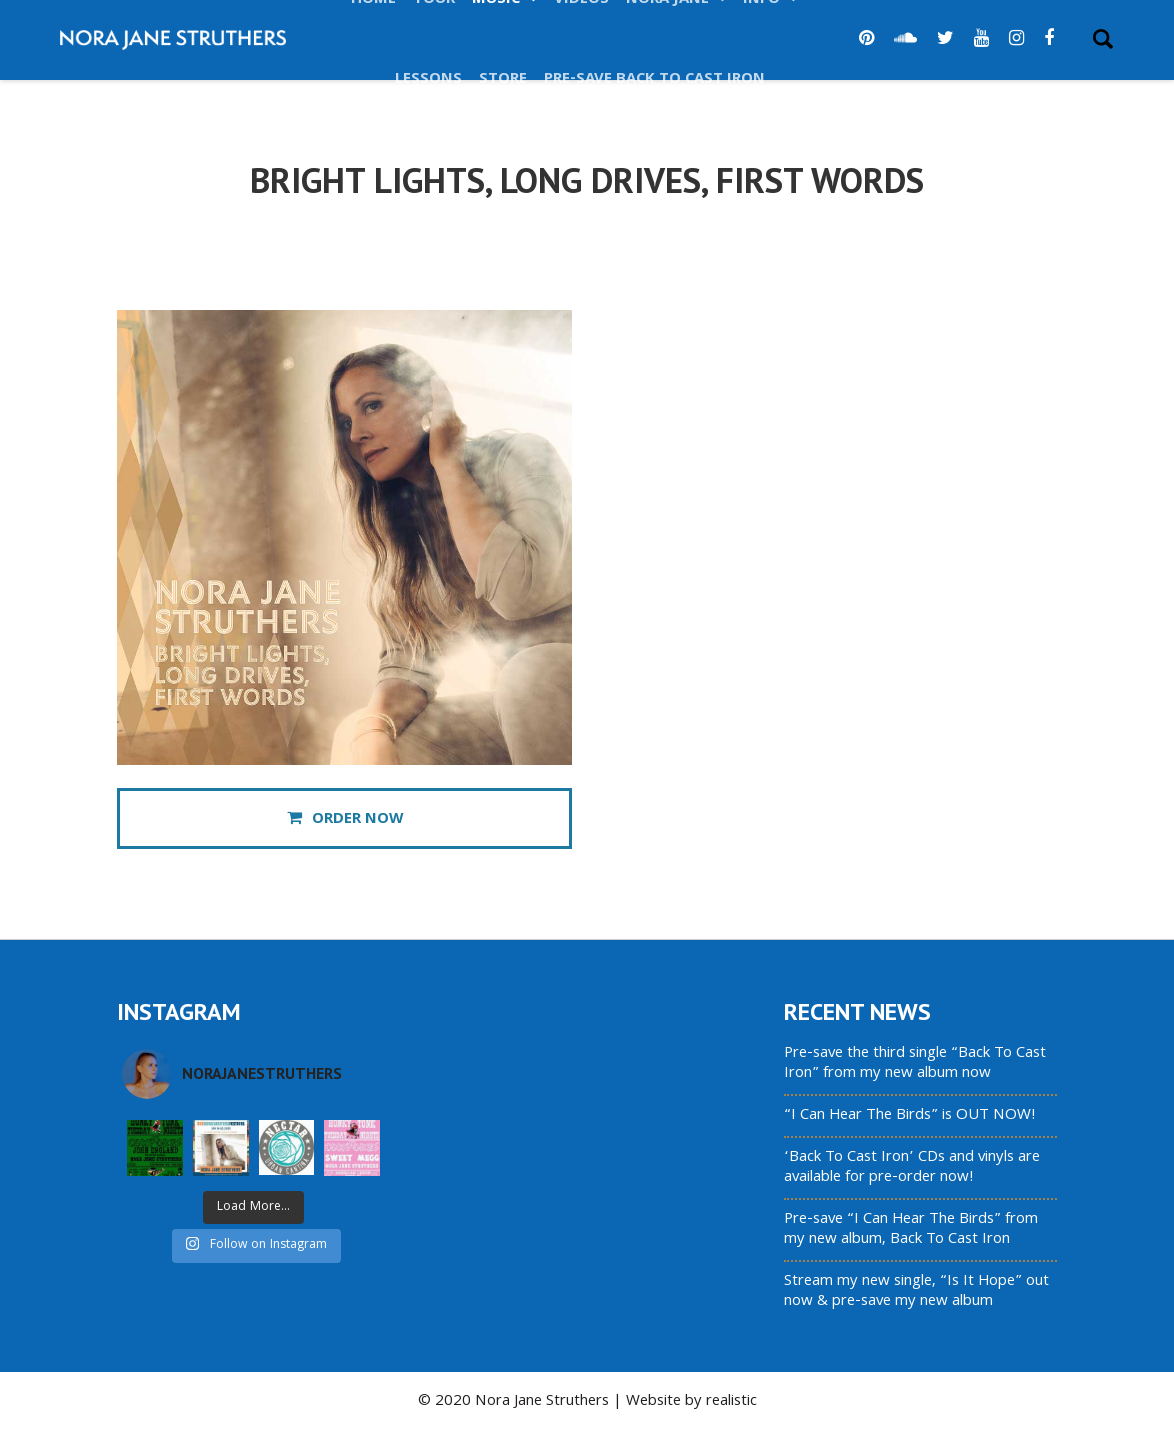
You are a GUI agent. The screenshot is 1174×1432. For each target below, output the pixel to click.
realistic (731, 1402)
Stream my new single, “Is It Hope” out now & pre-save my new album (916, 1292)
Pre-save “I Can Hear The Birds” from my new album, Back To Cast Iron (911, 1230)
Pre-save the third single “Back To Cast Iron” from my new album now (915, 1064)
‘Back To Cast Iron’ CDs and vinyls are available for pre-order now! (912, 1168)
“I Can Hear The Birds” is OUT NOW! (910, 1116)
